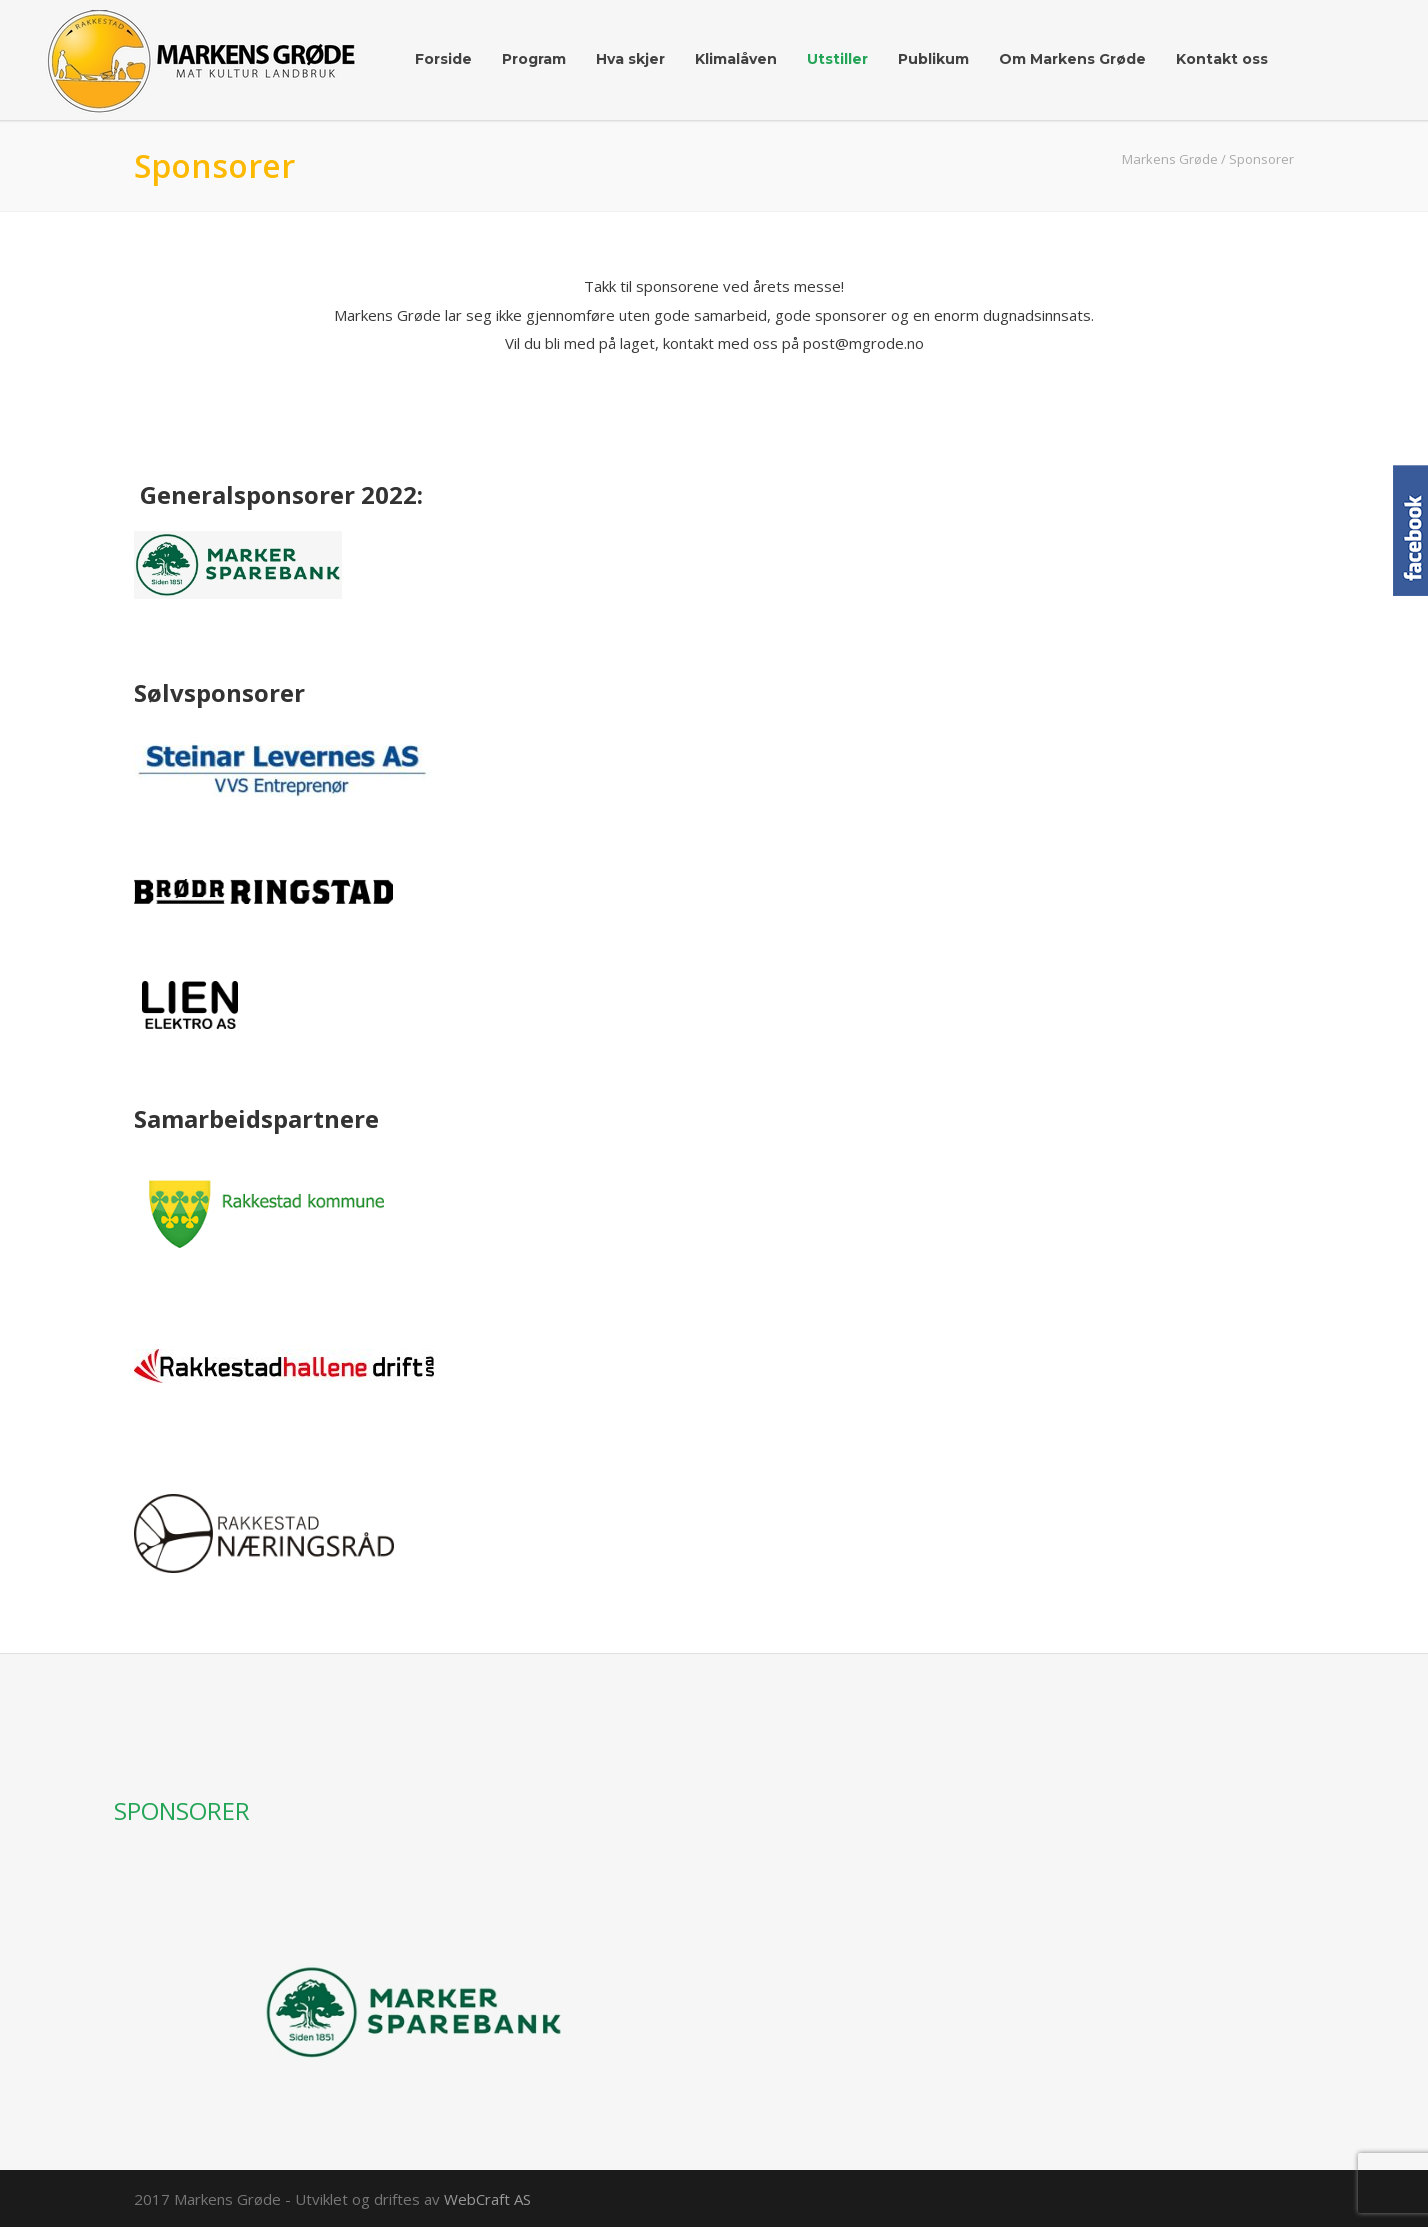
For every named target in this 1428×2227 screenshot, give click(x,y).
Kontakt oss (1222, 59)
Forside (443, 59)
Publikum (933, 59)
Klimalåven (736, 59)
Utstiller (837, 59)
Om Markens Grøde (1072, 59)
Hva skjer (630, 59)
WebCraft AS (487, 2199)
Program (534, 59)
